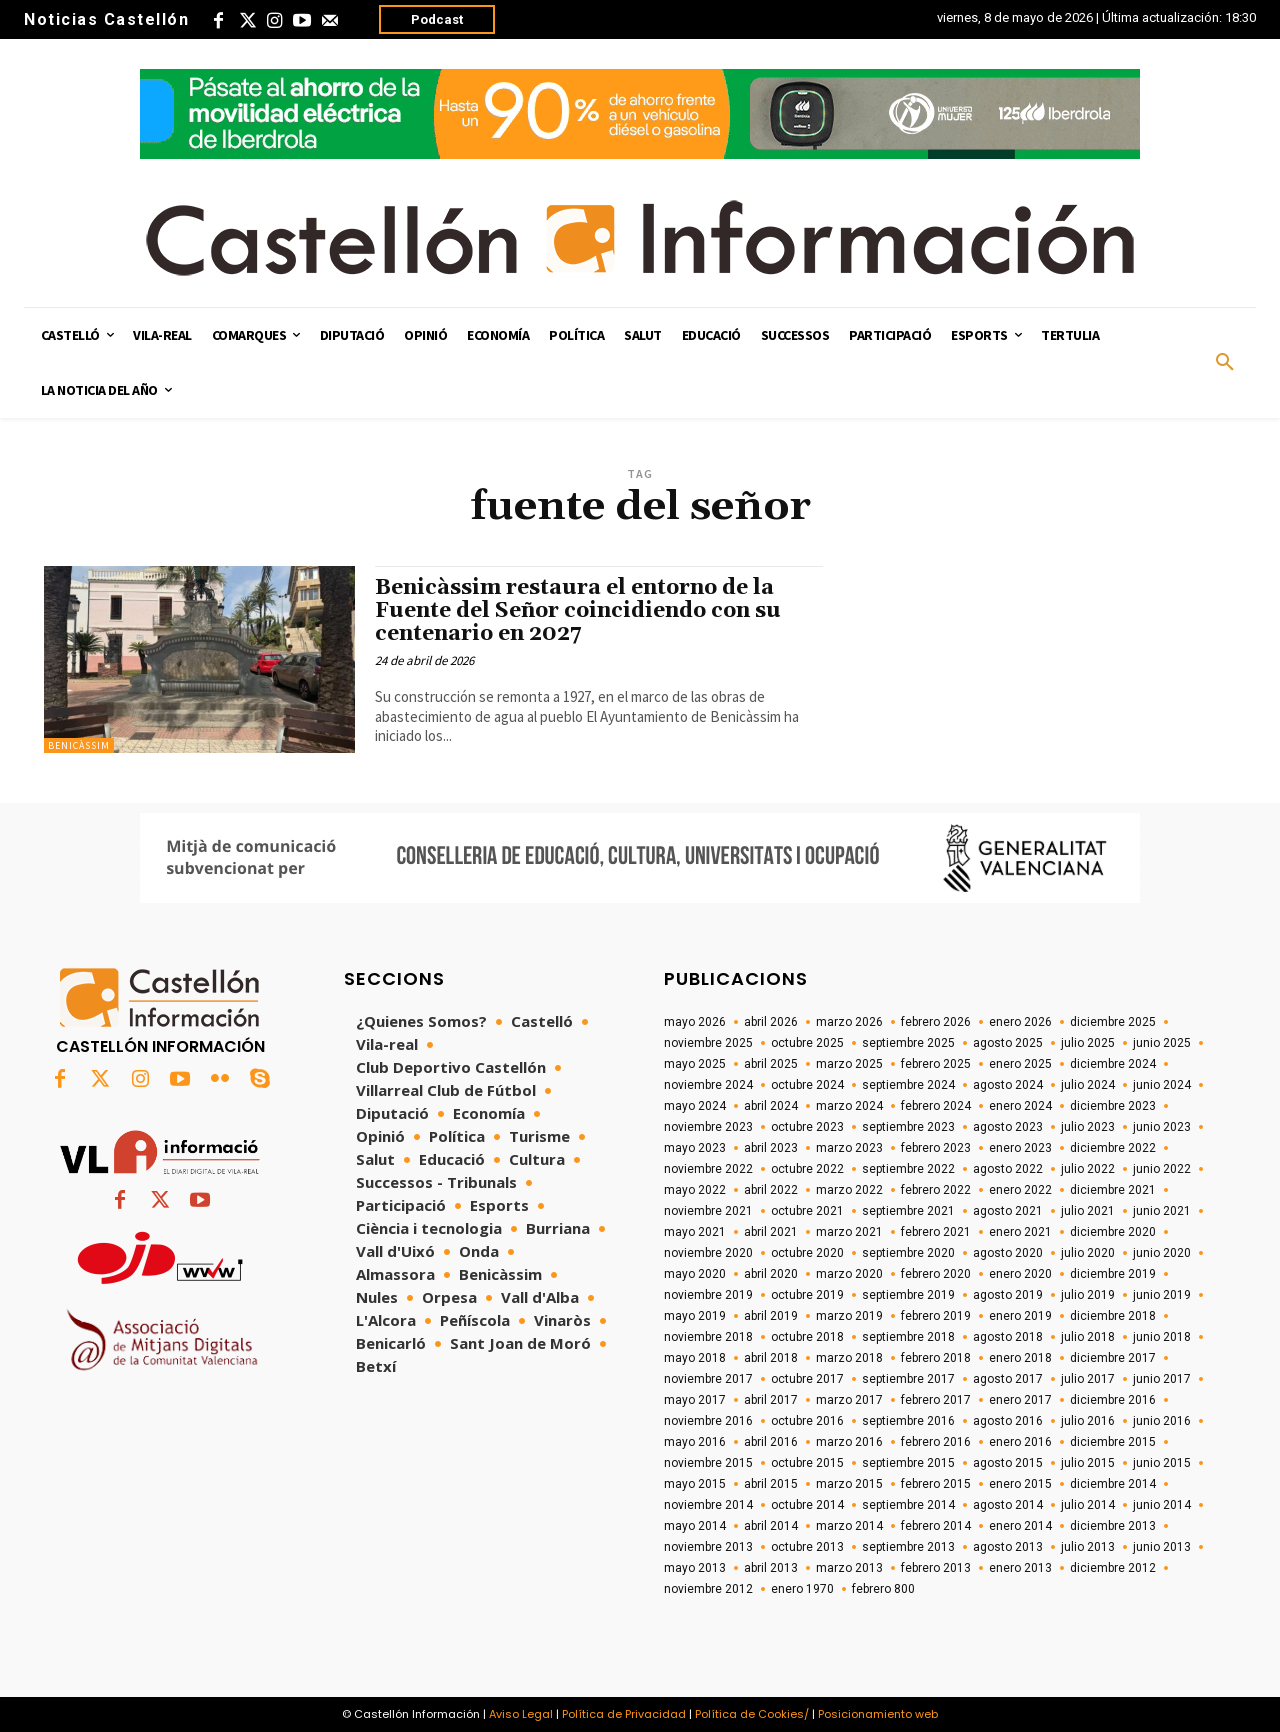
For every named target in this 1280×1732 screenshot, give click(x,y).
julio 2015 (1088, 1463)
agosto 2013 (1008, 1547)
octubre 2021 (807, 1211)
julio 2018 (1088, 1337)
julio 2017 (1088, 1379)
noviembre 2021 (708, 1211)
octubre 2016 (807, 1421)
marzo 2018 (849, 1358)
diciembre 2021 (1113, 1190)
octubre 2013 (807, 1547)
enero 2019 (1020, 1316)
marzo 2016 (849, 1442)
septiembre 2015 (908, 1463)
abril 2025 (771, 1064)
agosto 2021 (1008, 1211)
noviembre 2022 (708, 1169)
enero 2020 (1020, 1274)
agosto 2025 (1008, 1043)
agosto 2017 (1008, 1379)
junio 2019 (1162, 1295)
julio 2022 (1088, 1169)
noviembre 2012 (708, 1589)
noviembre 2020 (708, 1253)
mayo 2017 (695, 1400)
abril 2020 (771, 1274)
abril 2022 (771, 1190)
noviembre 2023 (708, 1127)
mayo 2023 (695, 1148)
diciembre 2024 (1113, 1064)
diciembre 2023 (1113, 1106)
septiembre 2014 (908, 1505)
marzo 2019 (849, 1316)
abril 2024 (771, 1106)
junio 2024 (1162, 1085)
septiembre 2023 (908, 1127)
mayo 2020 (695, 1274)
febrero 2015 (936, 1484)
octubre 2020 (807, 1253)
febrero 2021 (936, 1232)
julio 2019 (1088, 1295)
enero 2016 (1020, 1442)
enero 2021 (1020, 1232)
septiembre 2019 (908, 1295)
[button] (1225, 363)
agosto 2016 (1008, 1421)
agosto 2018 (1008, 1337)
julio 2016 (1088, 1421)
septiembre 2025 (908, 1043)
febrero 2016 (936, 1442)
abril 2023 (771, 1148)
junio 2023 (1162, 1127)
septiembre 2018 (908, 1337)
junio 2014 (1162, 1505)
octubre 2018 (807, 1337)
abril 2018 (771, 1358)
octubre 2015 (807, 1463)
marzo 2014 (849, 1526)
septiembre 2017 (908, 1379)
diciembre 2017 (1113, 1358)
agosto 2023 (1008, 1127)
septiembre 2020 (908, 1253)
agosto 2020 (1008, 1253)
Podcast (437, 19)
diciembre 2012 (1113, 1568)
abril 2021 (771, 1232)
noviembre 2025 (708, 1043)
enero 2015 (1020, 1484)
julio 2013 (1088, 1547)
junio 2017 (1162, 1379)
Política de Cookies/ (752, 1714)
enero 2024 (1020, 1106)
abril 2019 (771, 1316)
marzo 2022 (849, 1190)
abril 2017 (771, 1400)
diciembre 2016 (1113, 1400)
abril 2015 (771, 1484)
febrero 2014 (936, 1526)
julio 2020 (1088, 1253)
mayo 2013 (695, 1568)
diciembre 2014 (1113, 1484)
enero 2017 (1020, 1400)
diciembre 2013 (1113, 1526)
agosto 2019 (1008, 1295)
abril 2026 (771, 1022)
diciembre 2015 (1113, 1442)
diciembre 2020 (1113, 1232)
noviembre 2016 (708, 1421)
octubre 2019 (807, 1295)
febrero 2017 (936, 1400)
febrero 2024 (936, 1106)
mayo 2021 (695, 1232)
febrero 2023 (936, 1148)
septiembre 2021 (908, 1211)
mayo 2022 (695, 1190)
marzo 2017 (849, 1400)
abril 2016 (771, 1442)
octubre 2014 (807, 1505)
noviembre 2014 (708, 1505)
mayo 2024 (695, 1106)
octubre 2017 (807, 1379)
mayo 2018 (695, 1358)
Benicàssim (79, 745)
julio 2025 (1088, 1043)
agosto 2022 (1008, 1169)
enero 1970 (802, 1589)
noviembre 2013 (708, 1547)
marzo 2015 (849, 1484)
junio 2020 (1162, 1253)
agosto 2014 (1008, 1505)
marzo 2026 (849, 1022)
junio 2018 (1162, 1337)
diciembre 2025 (1113, 1022)
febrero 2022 (936, 1190)
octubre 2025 (807, 1043)
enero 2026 (1020, 1022)
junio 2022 (1162, 1169)
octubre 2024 (807, 1085)
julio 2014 (1088, 1505)
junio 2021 (1162, 1211)
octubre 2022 (807, 1169)
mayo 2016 (695, 1442)
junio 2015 (1162, 1463)
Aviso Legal (521, 1714)
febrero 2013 (936, 1568)
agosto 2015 (1008, 1463)
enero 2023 (1020, 1148)
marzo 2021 (849, 1232)
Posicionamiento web (878, 1714)
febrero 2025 (936, 1064)
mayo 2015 (695, 1484)
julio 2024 (1088, 1085)
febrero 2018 (936, 1358)
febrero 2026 (936, 1022)
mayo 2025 (695, 1064)
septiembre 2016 (908, 1421)
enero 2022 (1020, 1190)
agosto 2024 (1008, 1085)
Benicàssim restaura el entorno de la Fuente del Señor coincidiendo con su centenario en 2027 (578, 611)
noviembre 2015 (708, 1463)
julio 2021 (1088, 1211)
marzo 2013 (849, 1568)
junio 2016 (1162, 1421)
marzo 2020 (849, 1274)
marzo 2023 (849, 1148)
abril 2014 (771, 1526)
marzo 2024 (849, 1106)
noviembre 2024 (708, 1085)
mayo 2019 (695, 1316)
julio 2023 (1088, 1127)
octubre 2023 (807, 1127)
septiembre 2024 (908, 1085)
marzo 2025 (849, 1064)
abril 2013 (771, 1568)
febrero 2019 (936, 1316)
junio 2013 (1162, 1547)
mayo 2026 (695, 1022)
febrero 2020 (936, 1274)
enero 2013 (1020, 1568)
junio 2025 (1162, 1043)
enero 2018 (1020, 1358)
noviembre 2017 (708, 1379)
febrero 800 (883, 1589)
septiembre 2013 (908, 1547)
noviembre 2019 (708, 1295)
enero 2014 (1020, 1526)
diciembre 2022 (1113, 1148)
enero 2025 (1020, 1064)
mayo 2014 (695, 1526)
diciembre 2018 (1113, 1316)
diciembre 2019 (1113, 1274)
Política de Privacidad (624, 1714)
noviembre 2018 (708, 1337)
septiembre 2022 (908, 1169)
